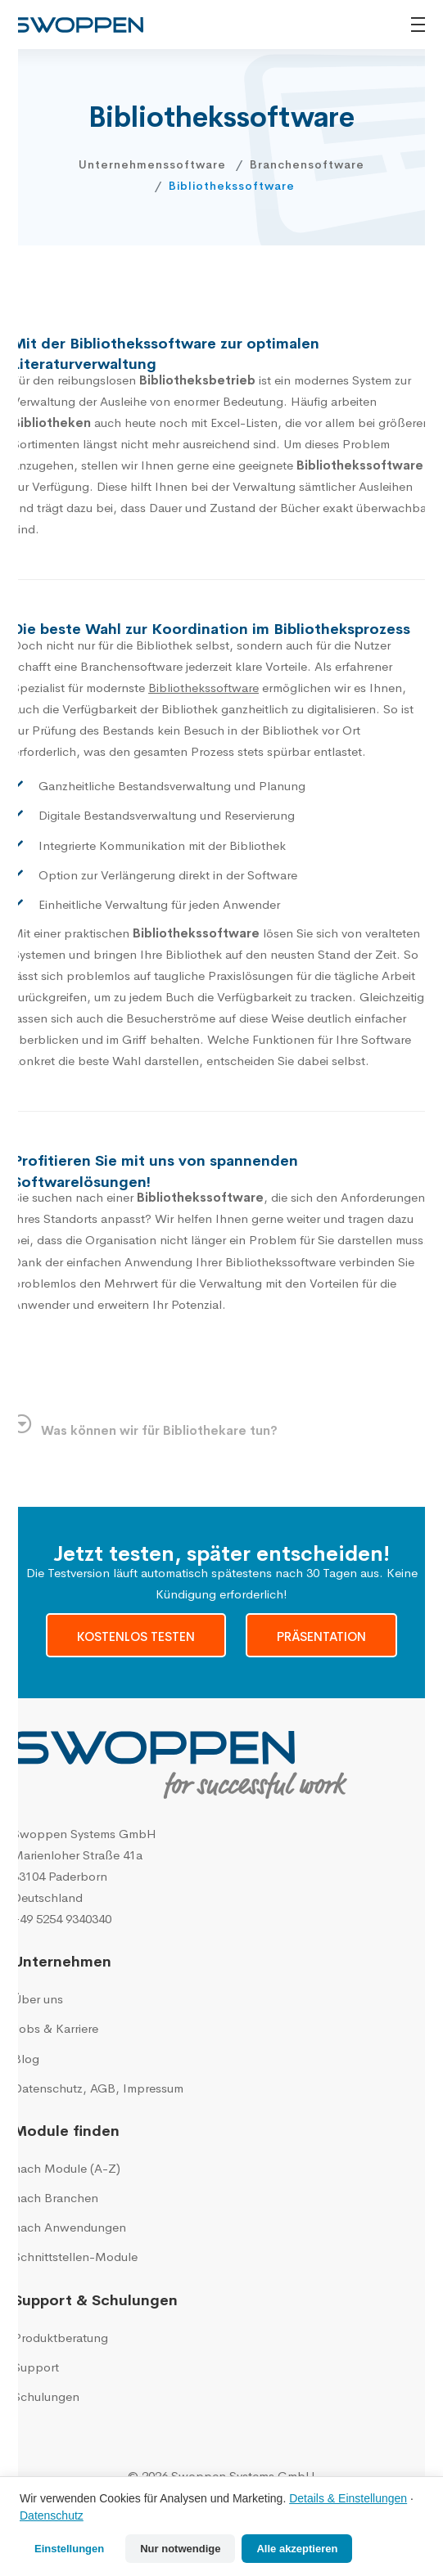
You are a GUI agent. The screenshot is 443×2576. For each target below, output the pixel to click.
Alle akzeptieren (296, 2548)
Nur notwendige (180, 2548)
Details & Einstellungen (348, 2498)
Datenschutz (52, 2515)
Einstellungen (69, 2548)
